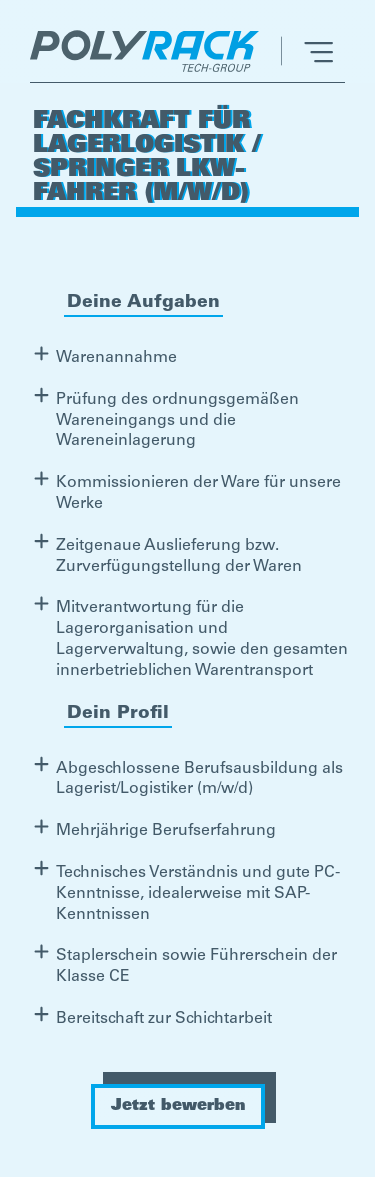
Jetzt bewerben (178, 1106)
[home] (149, 51)
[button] (307, 51)
